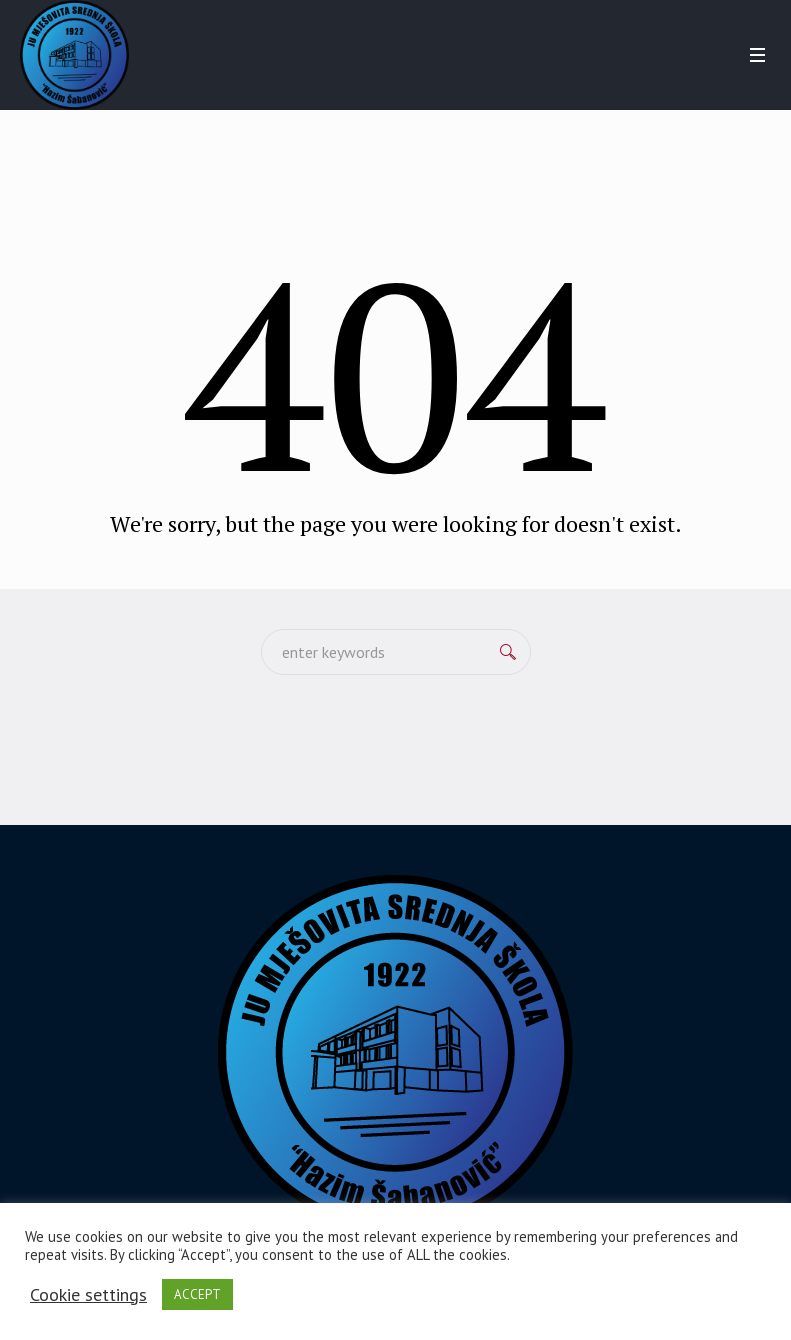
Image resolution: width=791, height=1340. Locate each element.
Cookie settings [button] (88, 1294)
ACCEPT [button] (197, 1294)
